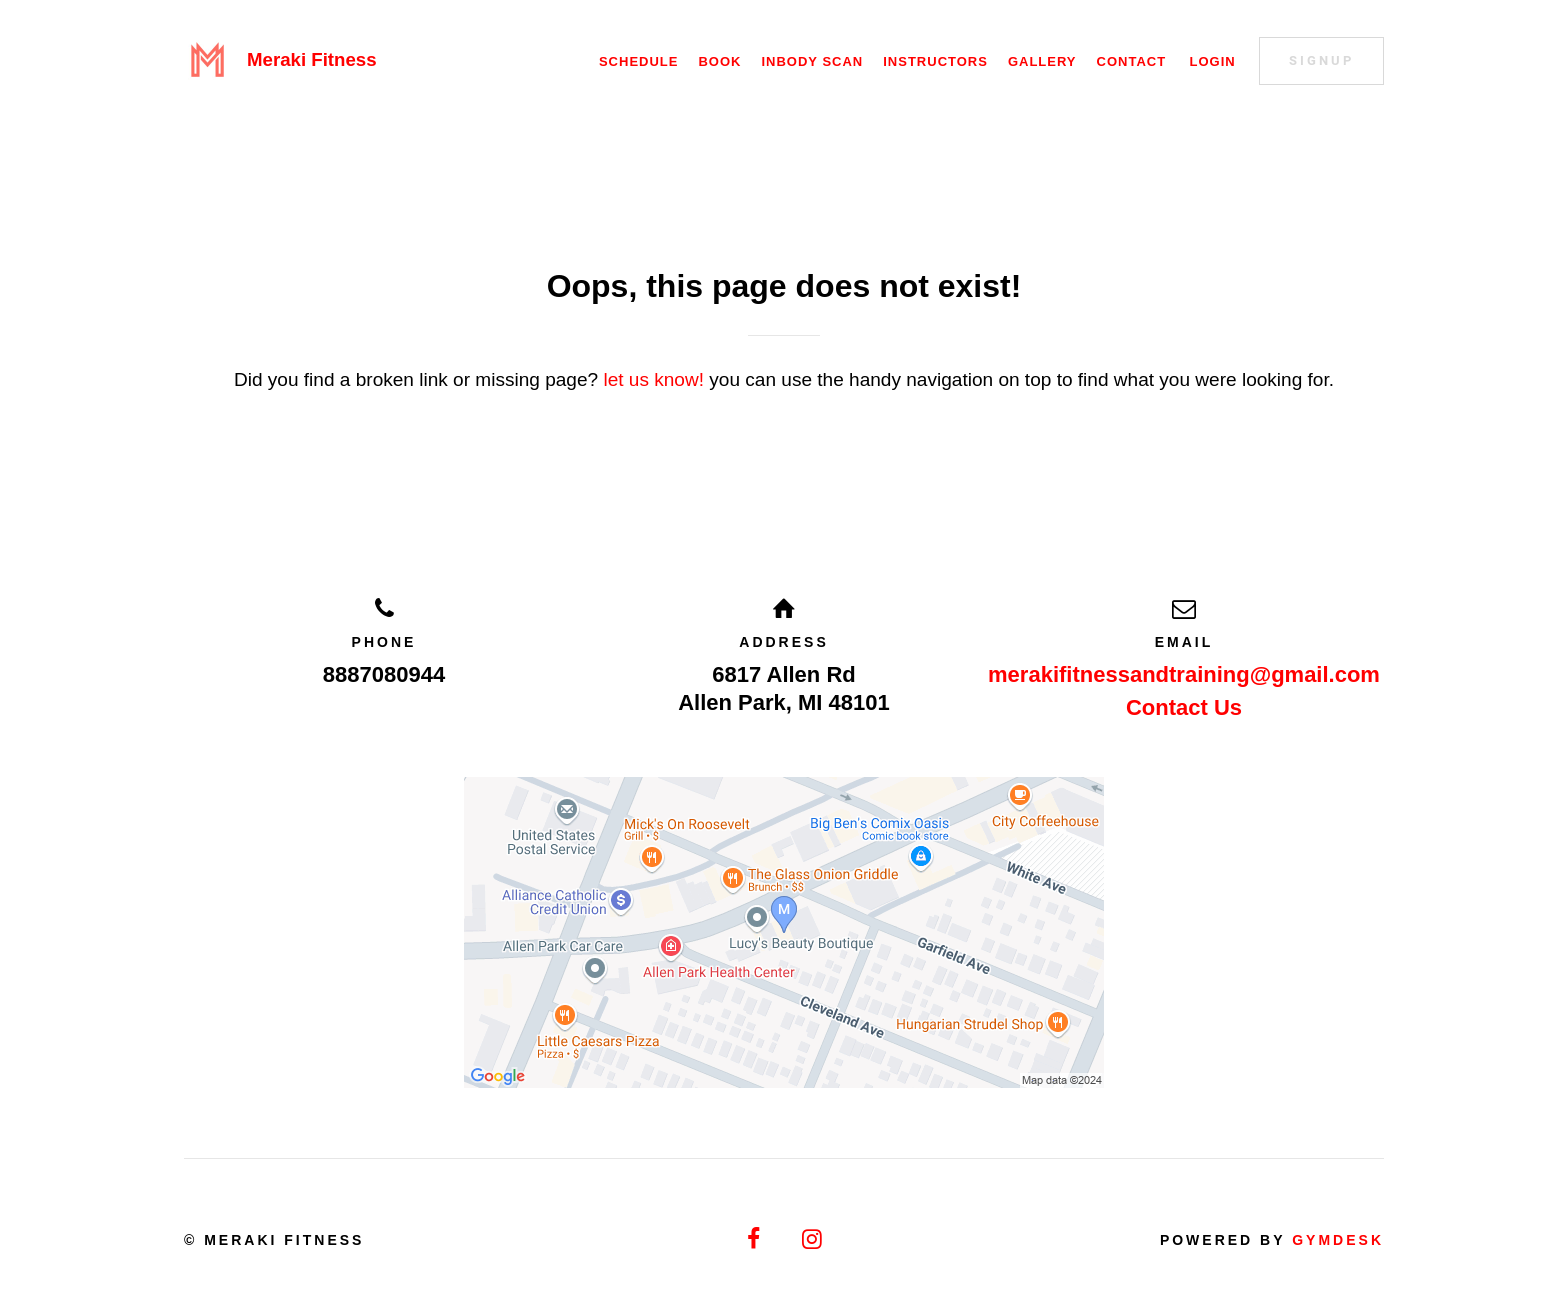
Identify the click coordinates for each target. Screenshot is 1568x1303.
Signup (1321, 60)
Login (1212, 61)
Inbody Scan (812, 61)
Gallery (1042, 61)
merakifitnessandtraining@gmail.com (1184, 674)
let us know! (653, 379)
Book (719, 61)
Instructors (935, 61)
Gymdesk (1338, 1240)
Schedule (639, 61)
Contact (1132, 61)
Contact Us (1184, 707)
